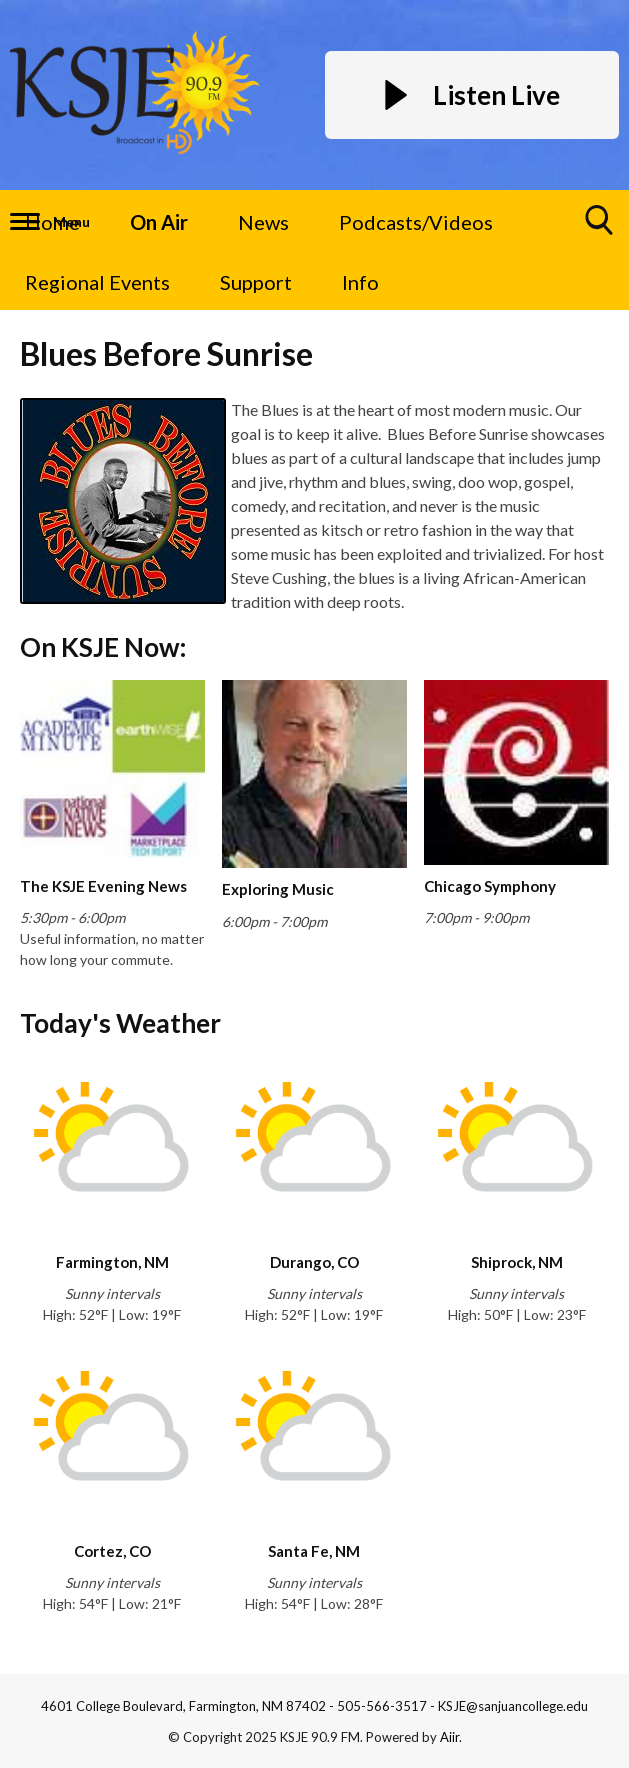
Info (360, 282)
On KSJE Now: (103, 647)
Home (52, 222)
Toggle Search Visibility (600, 227)
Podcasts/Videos (416, 222)
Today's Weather (120, 1023)
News (263, 222)
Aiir (449, 1737)
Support (256, 282)
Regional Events (97, 282)
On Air (159, 222)
